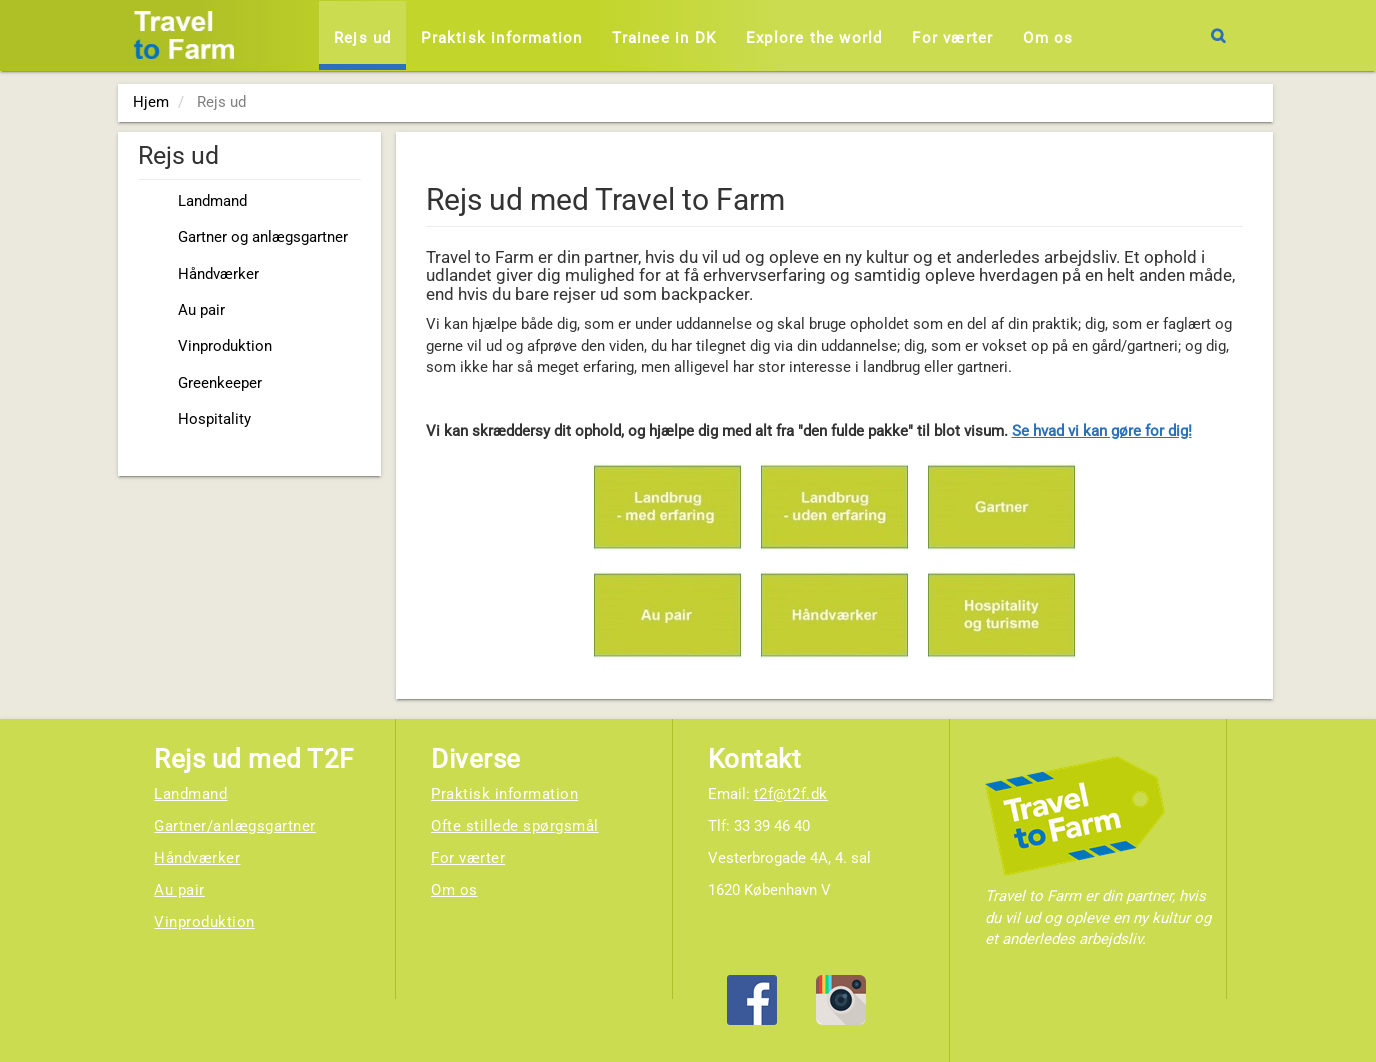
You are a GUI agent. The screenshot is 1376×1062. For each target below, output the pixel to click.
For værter (952, 38)
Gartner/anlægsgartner (235, 826)
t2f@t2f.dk (791, 794)
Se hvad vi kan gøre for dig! (1102, 431)
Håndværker (218, 274)
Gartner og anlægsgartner (263, 237)
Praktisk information (501, 38)
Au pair (201, 310)
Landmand (212, 201)
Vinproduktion (225, 346)
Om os (1048, 38)
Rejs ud (362, 38)
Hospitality (214, 419)
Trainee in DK (664, 38)
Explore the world (814, 38)
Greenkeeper (220, 383)
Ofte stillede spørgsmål (515, 826)
